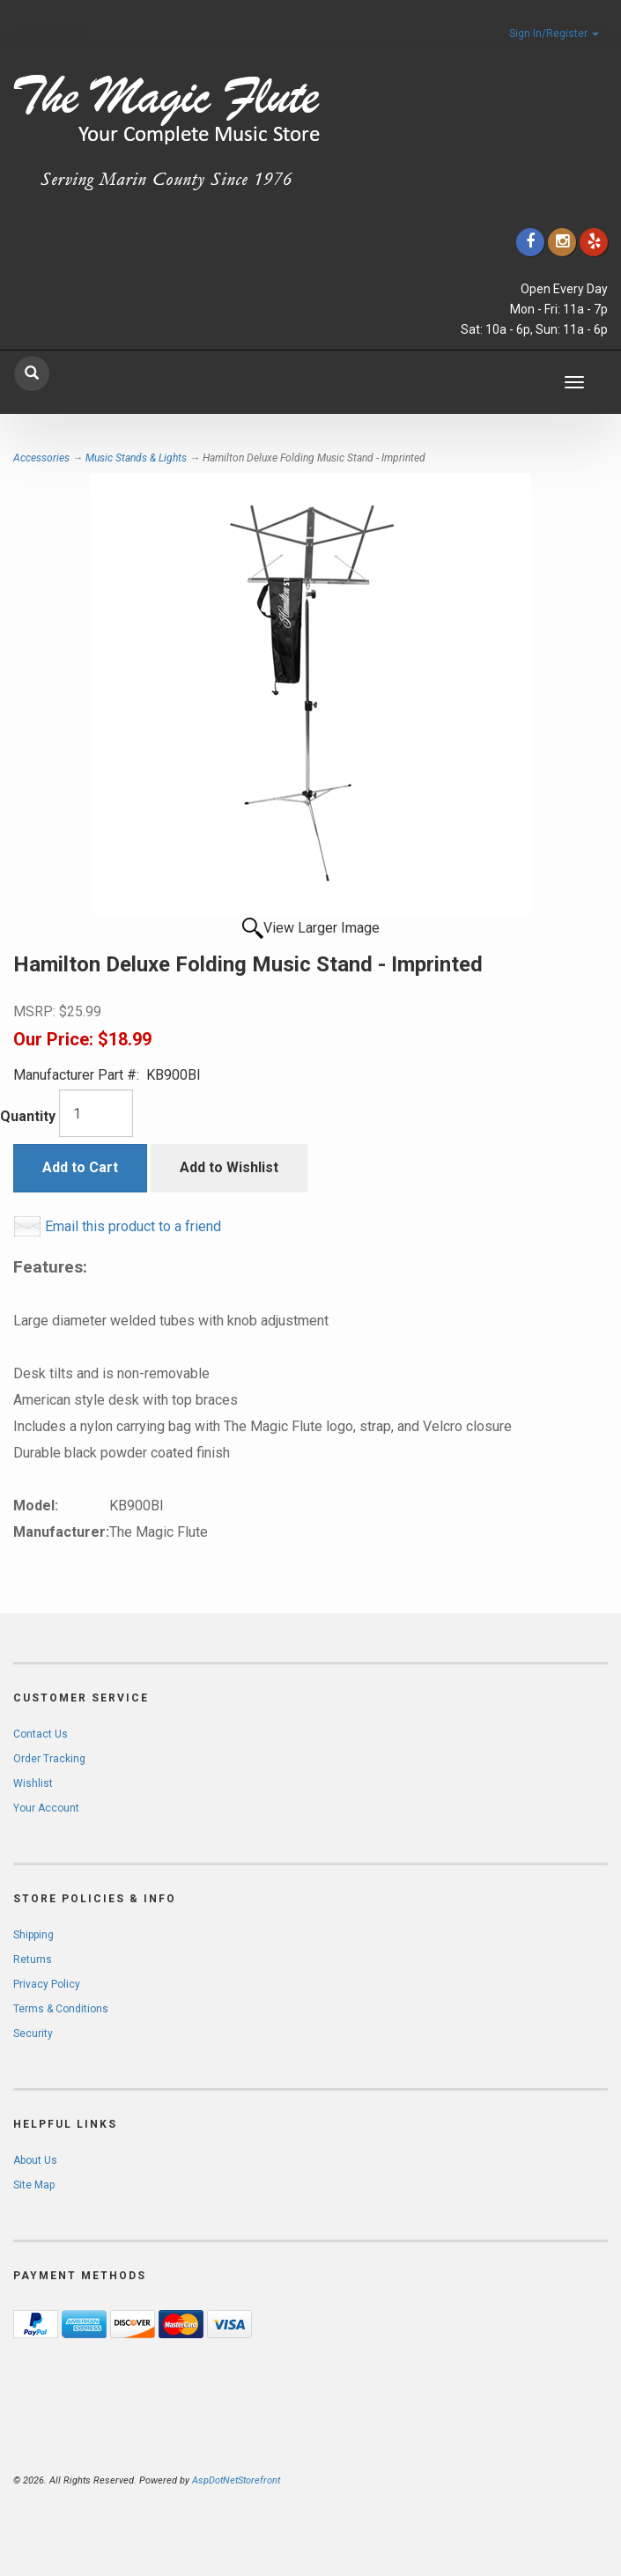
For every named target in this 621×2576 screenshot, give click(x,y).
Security (33, 2033)
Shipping (33, 1935)
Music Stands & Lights (136, 458)
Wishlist (33, 1783)
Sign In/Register (554, 33)
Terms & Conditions (60, 2009)
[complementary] (493, 2479)
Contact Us (40, 1734)
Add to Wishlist (229, 1167)
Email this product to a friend (133, 1226)
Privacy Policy (46, 1984)
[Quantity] (96, 1113)
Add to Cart (80, 1167)
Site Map (34, 2185)
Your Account (46, 1808)
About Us (35, 2160)
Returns (32, 1959)
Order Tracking (49, 1759)
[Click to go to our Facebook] (530, 241)
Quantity (27, 1116)
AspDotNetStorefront (236, 2480)
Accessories (41, 458)
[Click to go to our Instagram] (562, 241)
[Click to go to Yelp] (594, 241)
